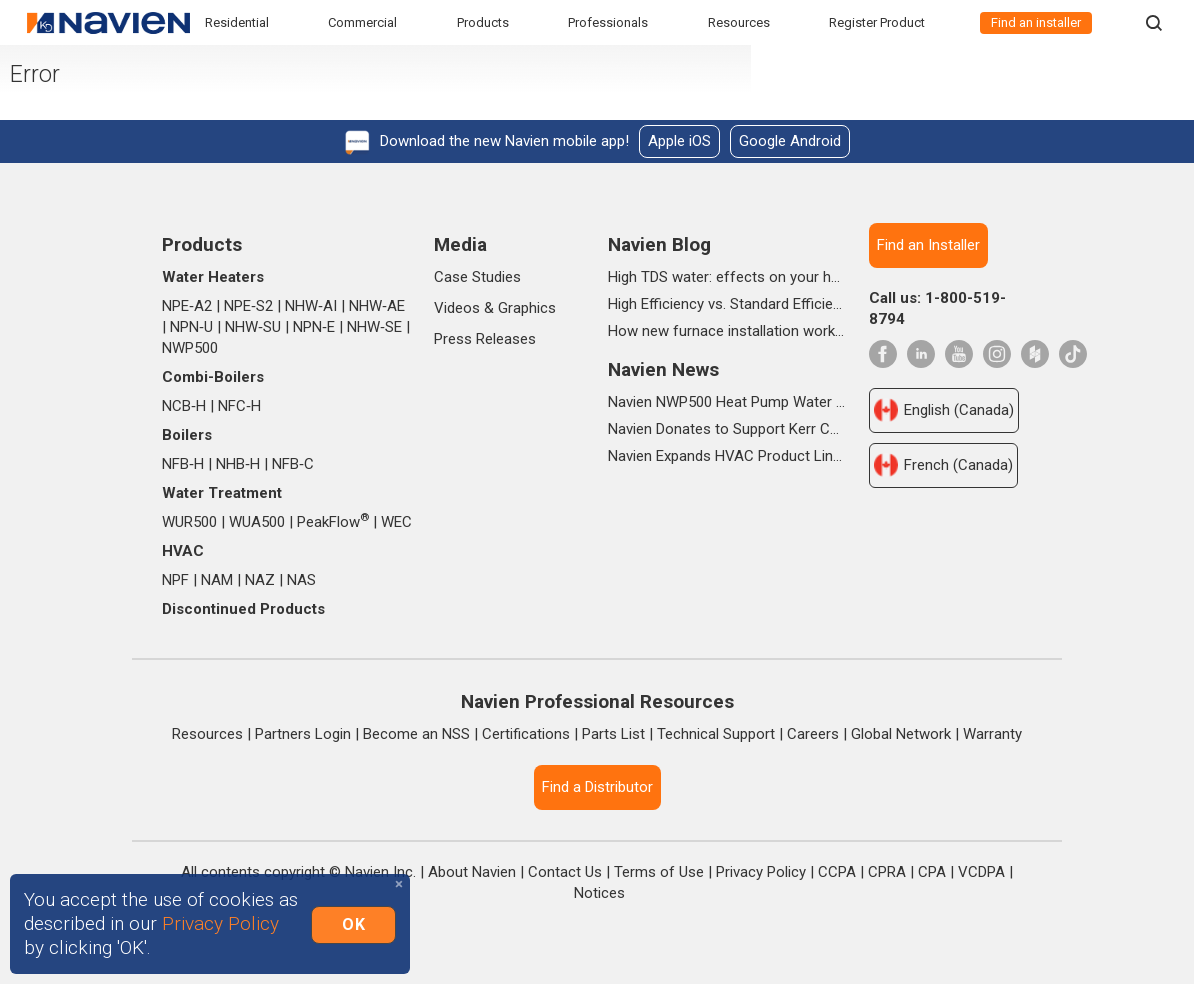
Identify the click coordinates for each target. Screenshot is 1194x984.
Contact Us (565, 872)
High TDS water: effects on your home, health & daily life (727, 277)
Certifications (526, 734)
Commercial (362, 22)
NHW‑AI (311, 306)
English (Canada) (944, 410)
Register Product (877, 22)
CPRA (887, 872)
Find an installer (1036, 22)
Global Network (901, 734)
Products (483, 22)
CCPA (837, 872)
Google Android (790, 141)
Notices (599, 893)
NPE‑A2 (187, 306)
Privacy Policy (761, 872)
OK (353, 923)
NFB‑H (183, 464)
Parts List (613, 734)
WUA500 (257, 522)
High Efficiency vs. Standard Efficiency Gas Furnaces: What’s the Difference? (727, 304)
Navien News (663, 369)
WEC (396, 522)
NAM (217, 580)
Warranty (992, 734)
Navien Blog (659, 244)
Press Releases (485, 339)
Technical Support (716, 734)
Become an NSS (416, 734)
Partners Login (303, 734)
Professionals (608, 22)
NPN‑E (314, 327)
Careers (813, 734)
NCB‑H (184, 406)
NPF (175, 580)
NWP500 (190, 348)
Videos (457, 308)
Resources (739, 22)
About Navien (472, 872)
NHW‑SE (374, 327)
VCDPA (981, 872)
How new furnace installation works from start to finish (727, 331)
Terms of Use (659, 872)
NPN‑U (191, 327)
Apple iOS (679, 141)
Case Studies (477, 277)
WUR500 (189, 522)
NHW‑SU (253, 327)
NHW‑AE (377, 306)
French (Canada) (943, 465)
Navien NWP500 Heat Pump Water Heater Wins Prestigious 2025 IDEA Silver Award (727, 402)
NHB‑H (238, 464)
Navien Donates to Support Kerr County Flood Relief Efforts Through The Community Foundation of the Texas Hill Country (727, 429)
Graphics (527, 308)
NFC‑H (239, 406)
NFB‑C (293, 464)
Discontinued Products (243, 609)
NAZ (260, 580)
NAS (301, 580)
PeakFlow (333, 522)
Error (62, 83)
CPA (932, 872)
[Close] (399, 884)
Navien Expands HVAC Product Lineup (727, 456)
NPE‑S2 (248, 306)
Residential (237, 22)
